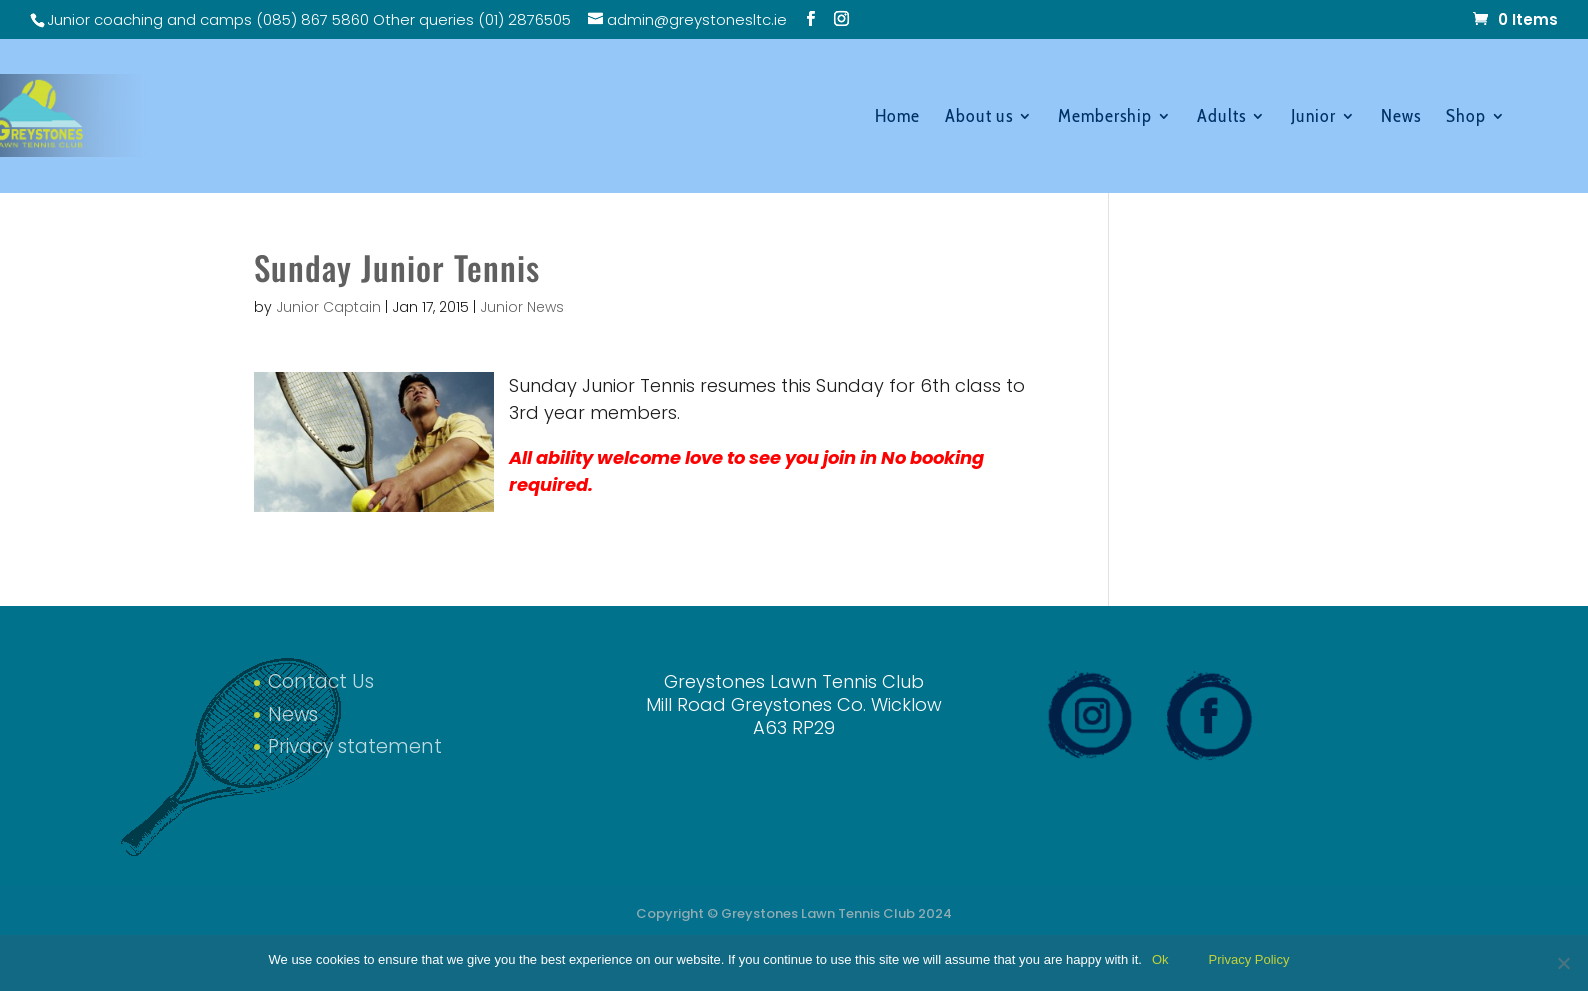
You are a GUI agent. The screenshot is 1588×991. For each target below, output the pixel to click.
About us (979, 118)
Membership (1105, 118)
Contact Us (321, 681)
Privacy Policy (1249, 959)
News (1401, 118)
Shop (1466, 118)
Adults (1221, 118)
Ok (1160, 959)
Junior (1313, 118)
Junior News (522, 307)
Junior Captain (328, 307)
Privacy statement (355, 746)
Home (897, 118)
